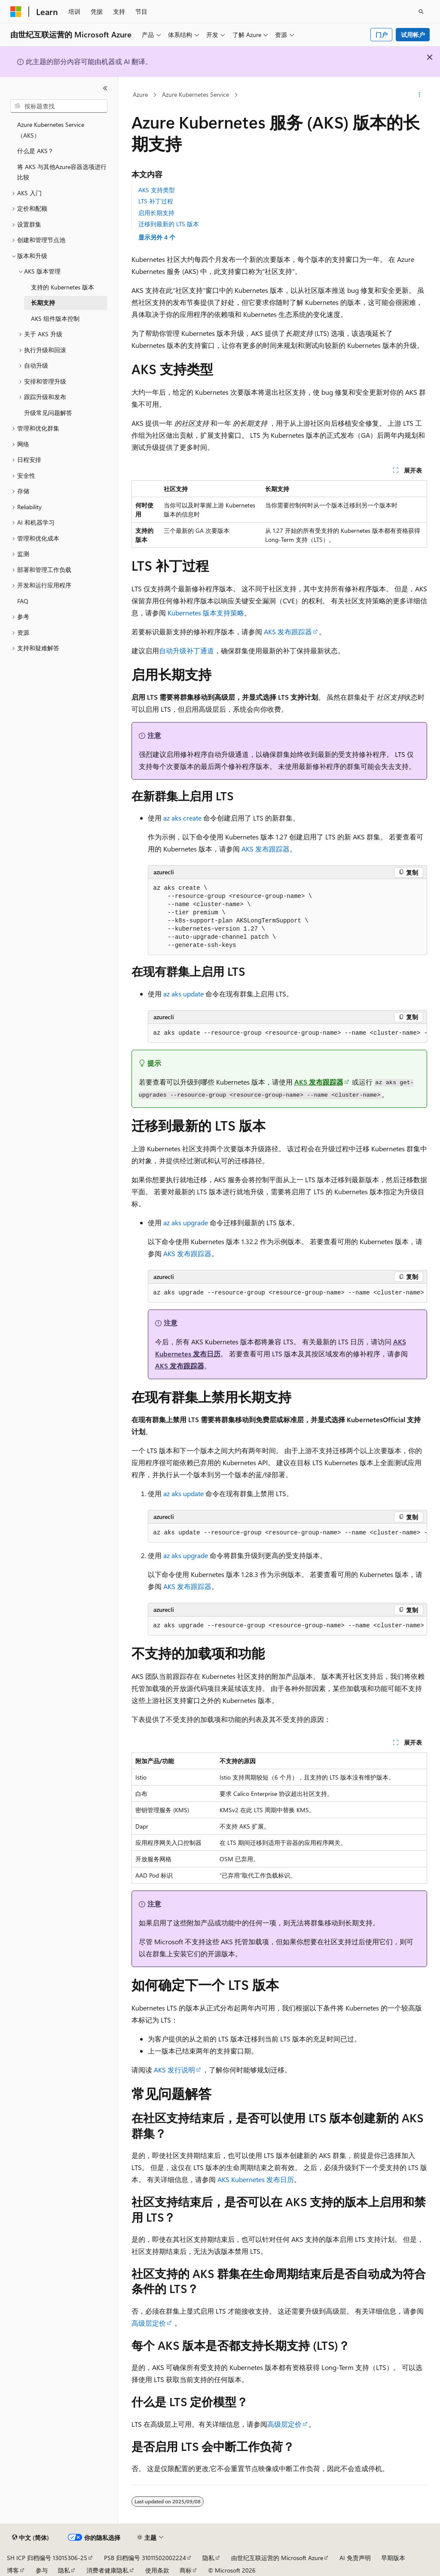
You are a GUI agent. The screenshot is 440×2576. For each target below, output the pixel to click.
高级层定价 (148, 2322)
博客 (13, 2570)
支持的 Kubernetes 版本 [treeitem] (62, 287)
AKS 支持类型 (156, 190)
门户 (382, 35)
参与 (42, 2570)
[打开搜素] (421, 11)
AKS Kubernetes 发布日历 (255, 2179)
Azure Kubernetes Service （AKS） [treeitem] (50, 129)
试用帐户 (413, 35)
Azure (140, 94)
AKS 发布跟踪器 (288, 631)
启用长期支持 (156, 213)
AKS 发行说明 (174, 2069)
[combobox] (58, 106)
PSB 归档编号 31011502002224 (145, 2558)
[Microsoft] (15, 11)
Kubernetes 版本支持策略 (206, 612)
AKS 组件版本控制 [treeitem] (55, 318)
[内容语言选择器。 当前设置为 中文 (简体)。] (30, 2538)
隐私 (208, 2558)
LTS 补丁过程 (155, 201)
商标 (186, 2570)
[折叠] (105, 88)
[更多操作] (419, 95)
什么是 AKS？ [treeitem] (35, 151)
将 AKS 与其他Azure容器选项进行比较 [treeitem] (62, 172)
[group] (287, 1033)
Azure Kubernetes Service (195, 94)
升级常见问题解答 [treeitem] (48, 413)
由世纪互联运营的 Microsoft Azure (277, 2558)
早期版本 (393, 2558)
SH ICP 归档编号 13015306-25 (47, 2558)
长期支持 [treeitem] (43, 302)
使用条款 (157, 2570)
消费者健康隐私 (107, 2570)
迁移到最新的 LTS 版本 (168, 224)
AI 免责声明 (355, 2558)
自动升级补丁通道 (186, 650)
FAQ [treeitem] (22, 601)
